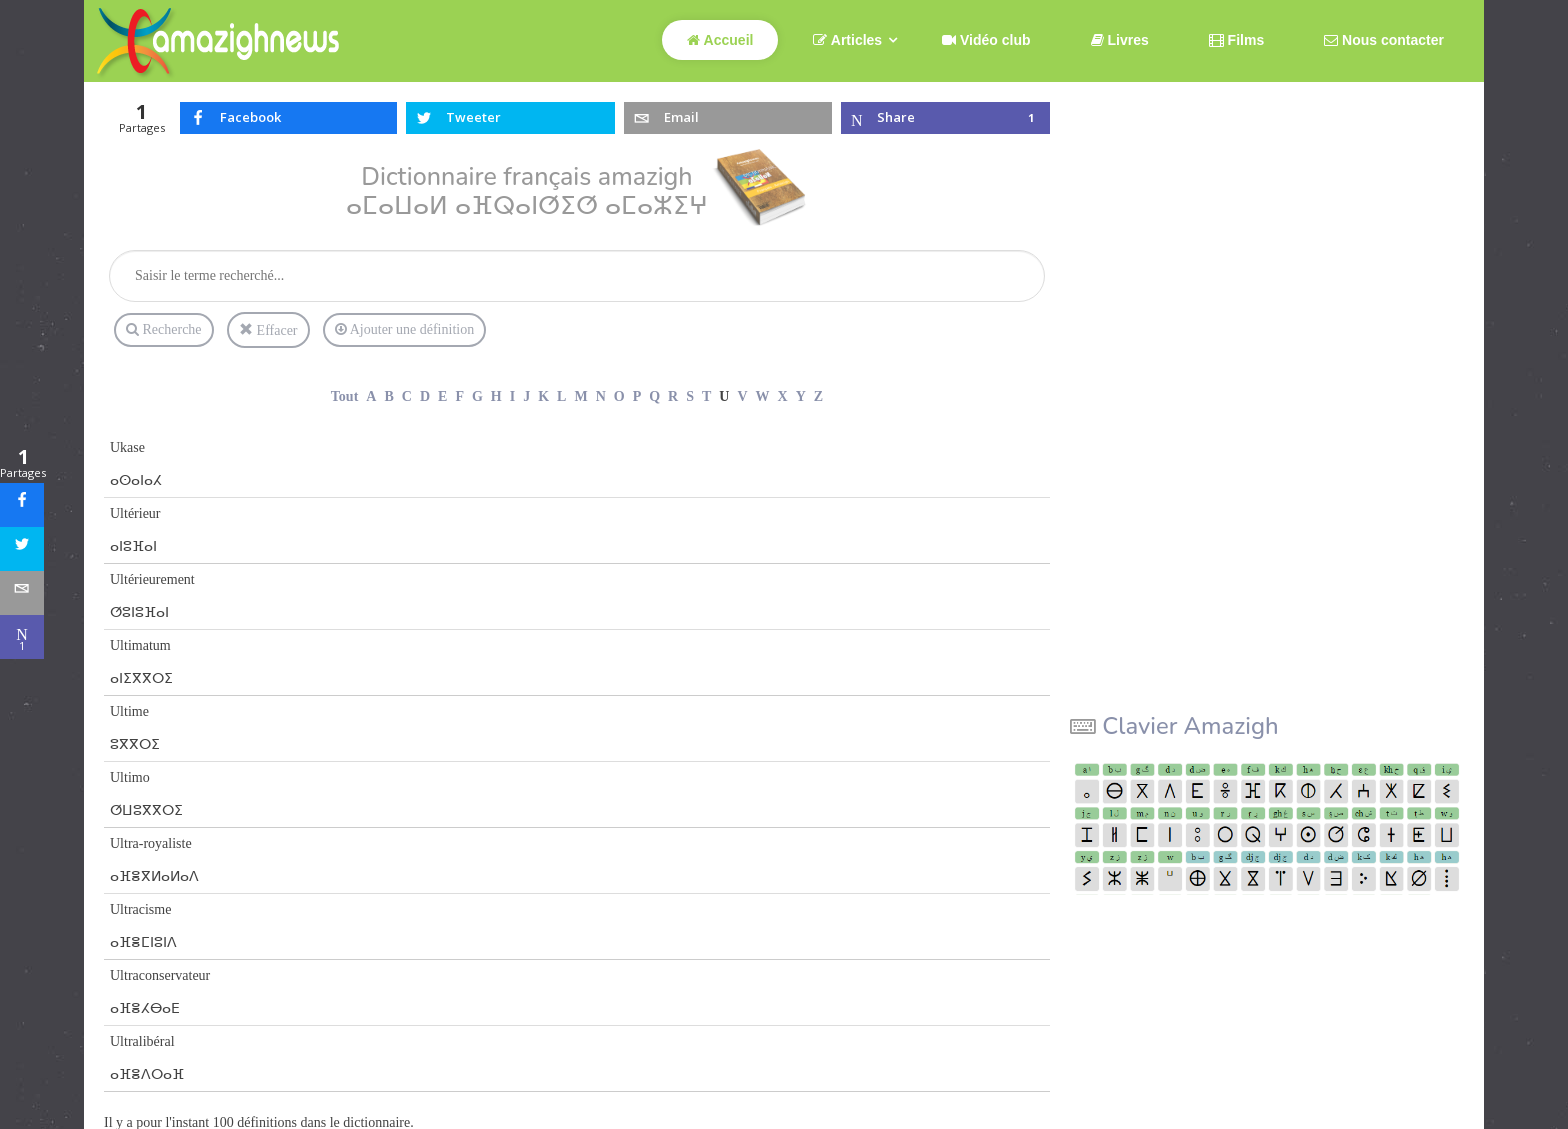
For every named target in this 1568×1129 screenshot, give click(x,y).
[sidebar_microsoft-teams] (22, 637)
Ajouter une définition (404, 330)
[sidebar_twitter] (22, 549)
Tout (345, 396)
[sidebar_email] (22, 593)
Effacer (268, 330)
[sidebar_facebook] (22, 505)
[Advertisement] (1220, 392)
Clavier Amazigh (1190, 726)
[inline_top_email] (728, 118)
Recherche (164, 329)
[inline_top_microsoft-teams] (945, 118)
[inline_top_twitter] (510, 118)
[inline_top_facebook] (289, 118)
